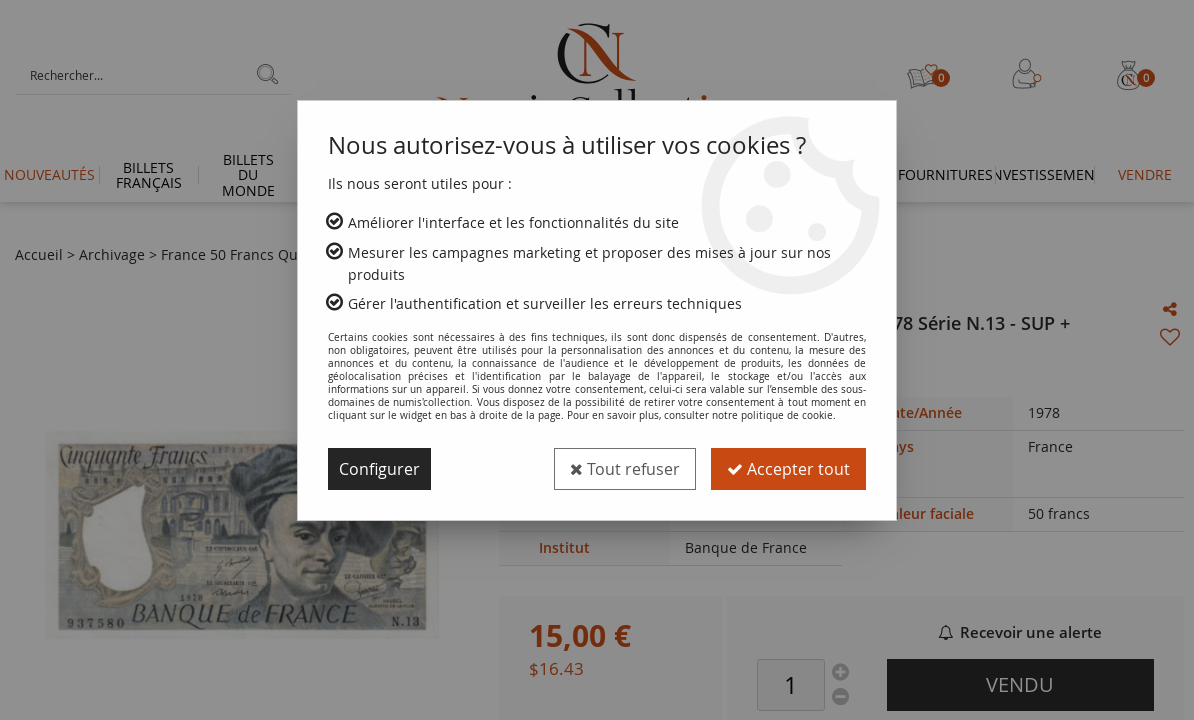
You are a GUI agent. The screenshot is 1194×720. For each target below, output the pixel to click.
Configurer (379, 469)
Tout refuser (625, 469)
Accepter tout (788, 469)
